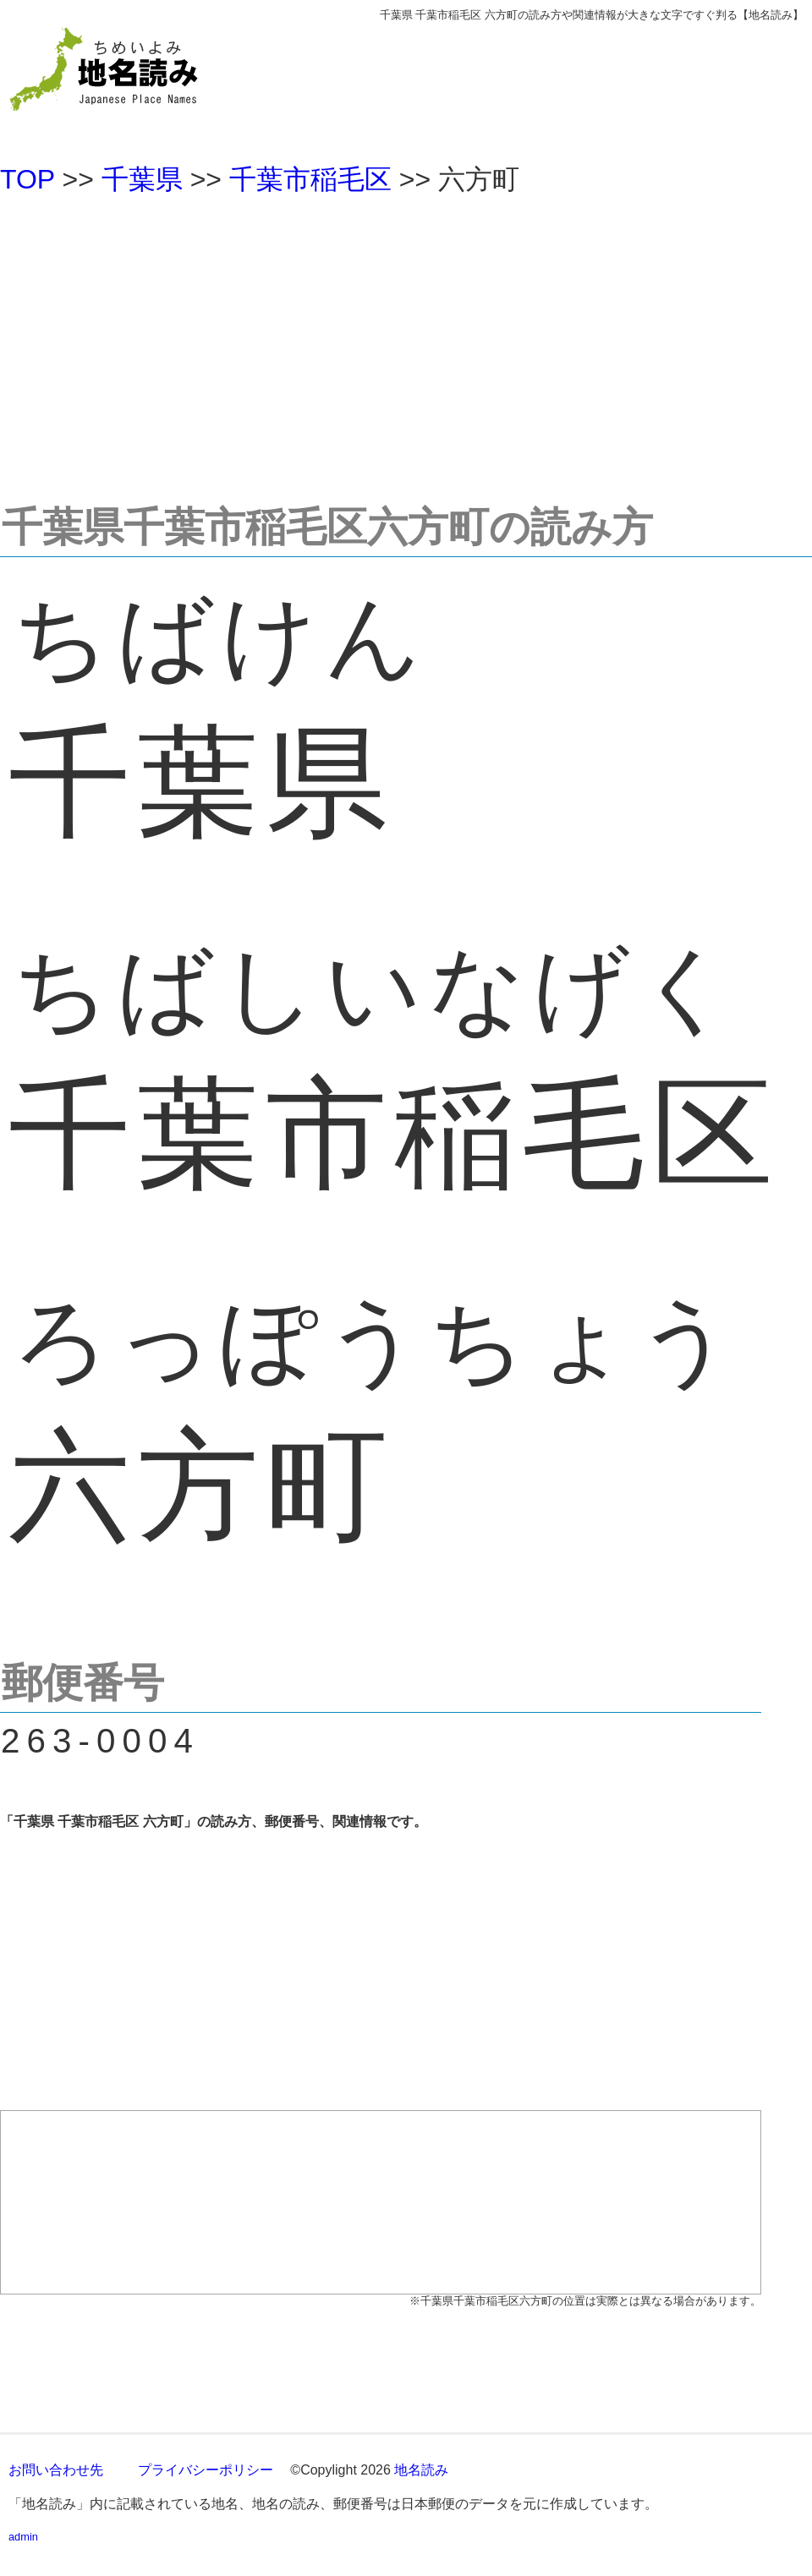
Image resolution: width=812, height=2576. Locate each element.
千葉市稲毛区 (310, 179)
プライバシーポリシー (205, 2470)
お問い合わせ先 (55, 2470)
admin (23, 2536)
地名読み (421, 2470)
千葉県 (142, 179)
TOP (27, 179)
